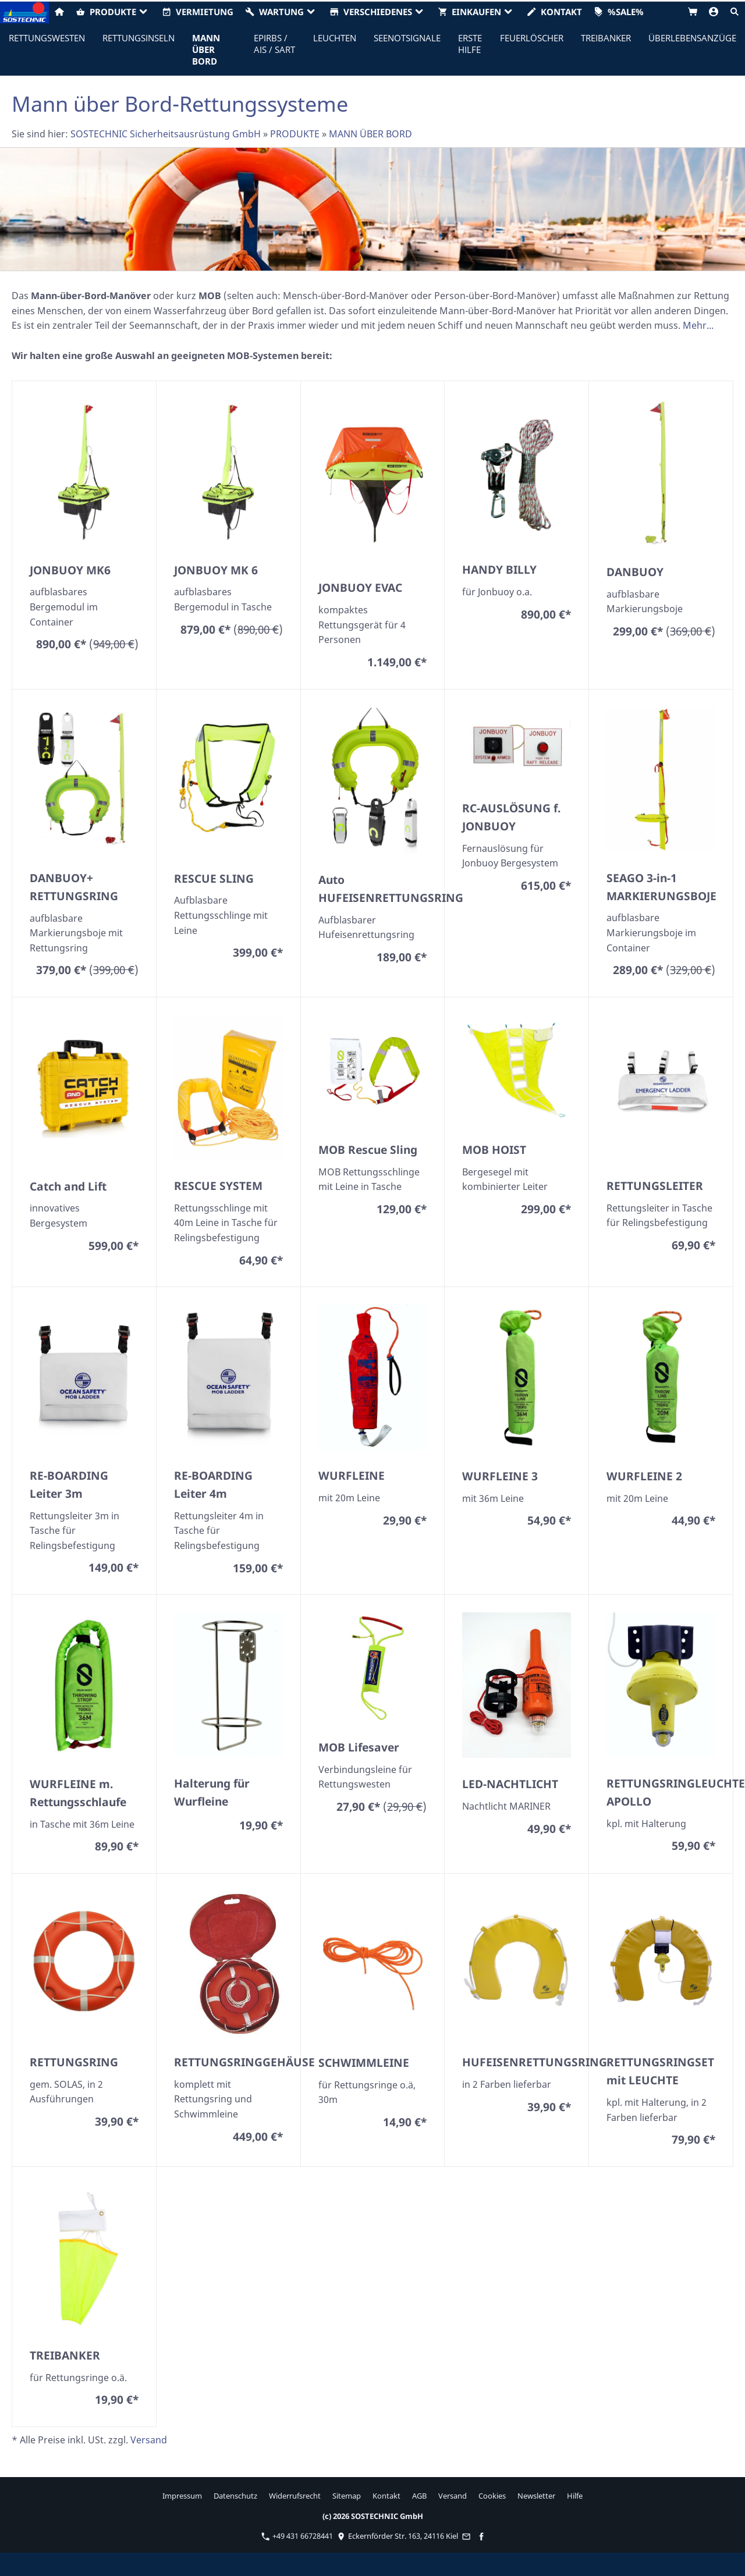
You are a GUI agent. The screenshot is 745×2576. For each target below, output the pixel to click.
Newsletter (536, 2495)
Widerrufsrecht (295, 2495)
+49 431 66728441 (297, 2536)
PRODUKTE (295, 133)
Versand (148, 2439)
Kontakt (386, 2495)
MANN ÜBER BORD (370, 133)
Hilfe (575, 2495)
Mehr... (698, 325)
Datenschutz (235, 2495)
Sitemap (346, 2495)
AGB (419, 2495)
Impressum (182, 2495)
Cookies (492, 2495)
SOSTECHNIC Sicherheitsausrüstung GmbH (165, 133)
